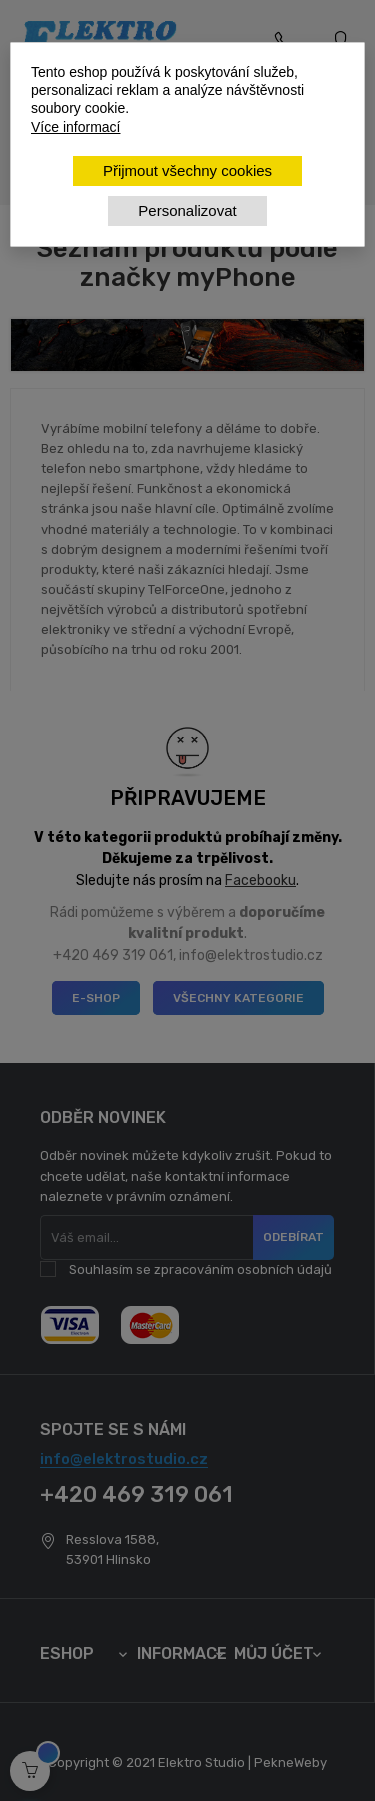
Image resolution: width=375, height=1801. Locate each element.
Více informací (75, 127)
